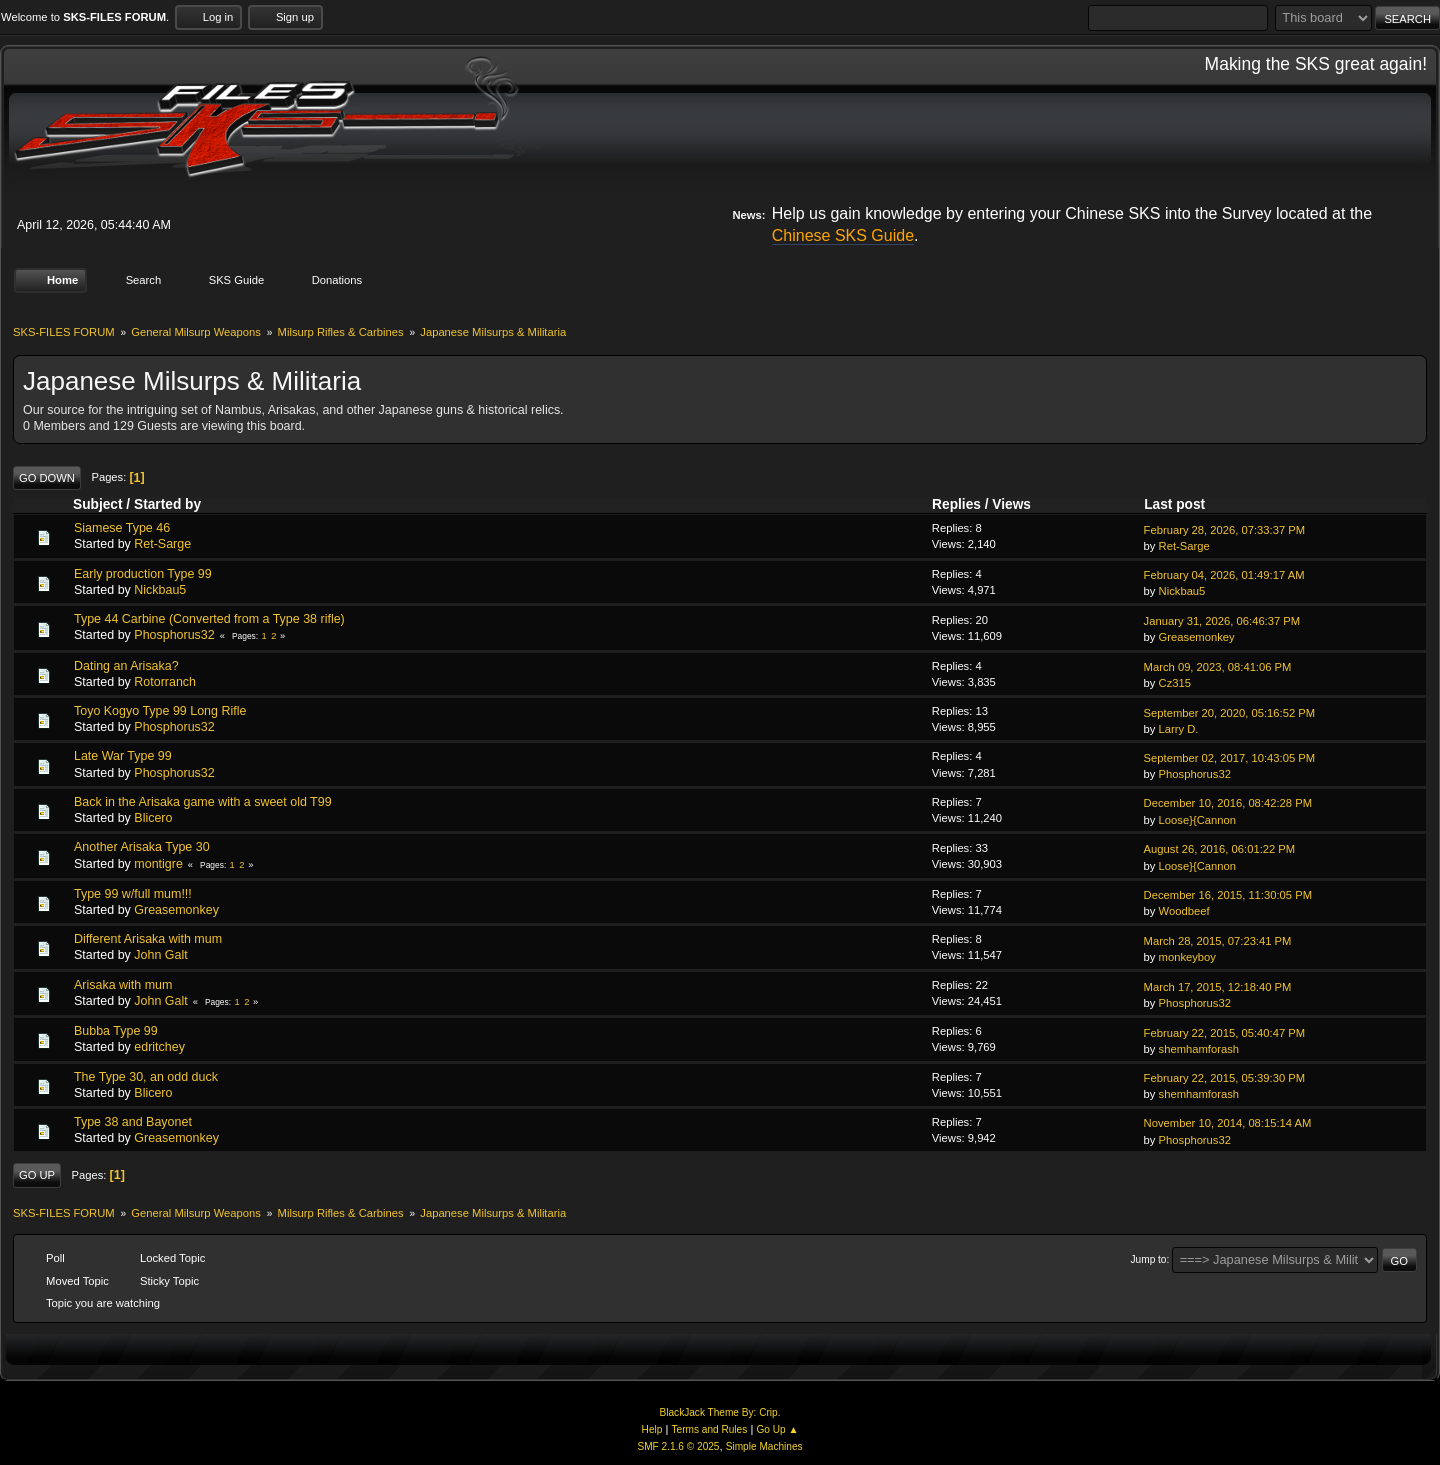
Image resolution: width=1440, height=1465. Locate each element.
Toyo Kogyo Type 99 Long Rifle (160, 711)
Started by (167, 504)
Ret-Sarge (162, 544)
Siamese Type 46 (122, 528)
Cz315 (1175, 683)
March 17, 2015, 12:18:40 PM (1218, 986)
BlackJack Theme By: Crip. (720, 1412)
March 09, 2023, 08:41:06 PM (1218, 667)
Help (652, 1429)
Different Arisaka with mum (148, 939)
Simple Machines (764, 1446)
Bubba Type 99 (116, 1031)
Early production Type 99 (143, 573)
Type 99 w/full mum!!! (133, 894)
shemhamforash (1199, 1049)
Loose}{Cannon (1197, 819)
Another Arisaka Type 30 (142, 847)
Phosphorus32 (174, 635)
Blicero (153, 818)
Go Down (47, 477)
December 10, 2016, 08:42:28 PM (1228, 803)
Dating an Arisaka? (126, 665)
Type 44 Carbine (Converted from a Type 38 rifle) (209, 619)
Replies (956, 504)
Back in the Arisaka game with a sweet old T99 (203, 802)
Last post (1183, 504)
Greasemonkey (1197, 637)
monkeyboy (1187, 957)
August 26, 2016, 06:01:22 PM (1220, 849)
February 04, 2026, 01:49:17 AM (1224, 575)
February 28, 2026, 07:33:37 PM (1225, 530)
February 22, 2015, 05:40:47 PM (1225, 1032)
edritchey (159, 1047)
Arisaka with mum (123, 984)
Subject (98, 504)
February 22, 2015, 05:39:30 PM (1225, 1078)
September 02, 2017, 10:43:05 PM (1230, 758)
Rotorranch (165, 682)
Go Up (37, 1175)
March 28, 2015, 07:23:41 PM (1218, 940)
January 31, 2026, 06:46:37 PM (1222, 621)
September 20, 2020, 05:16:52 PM (1230, 712)
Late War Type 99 (123, 756)
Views (1011, 504)
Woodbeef (1184, 911)
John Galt (160, 955)
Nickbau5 (160, 590)
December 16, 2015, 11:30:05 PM (1228, 895)
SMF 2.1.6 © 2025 (678, 1446)
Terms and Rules (710, 1429)
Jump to (1149, 1259)
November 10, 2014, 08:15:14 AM (1228, 1123)
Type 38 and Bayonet (133, 1122)
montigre (158, 863)
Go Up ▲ (777, 1429)
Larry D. (1179, 729)
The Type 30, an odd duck (146, 1076)
